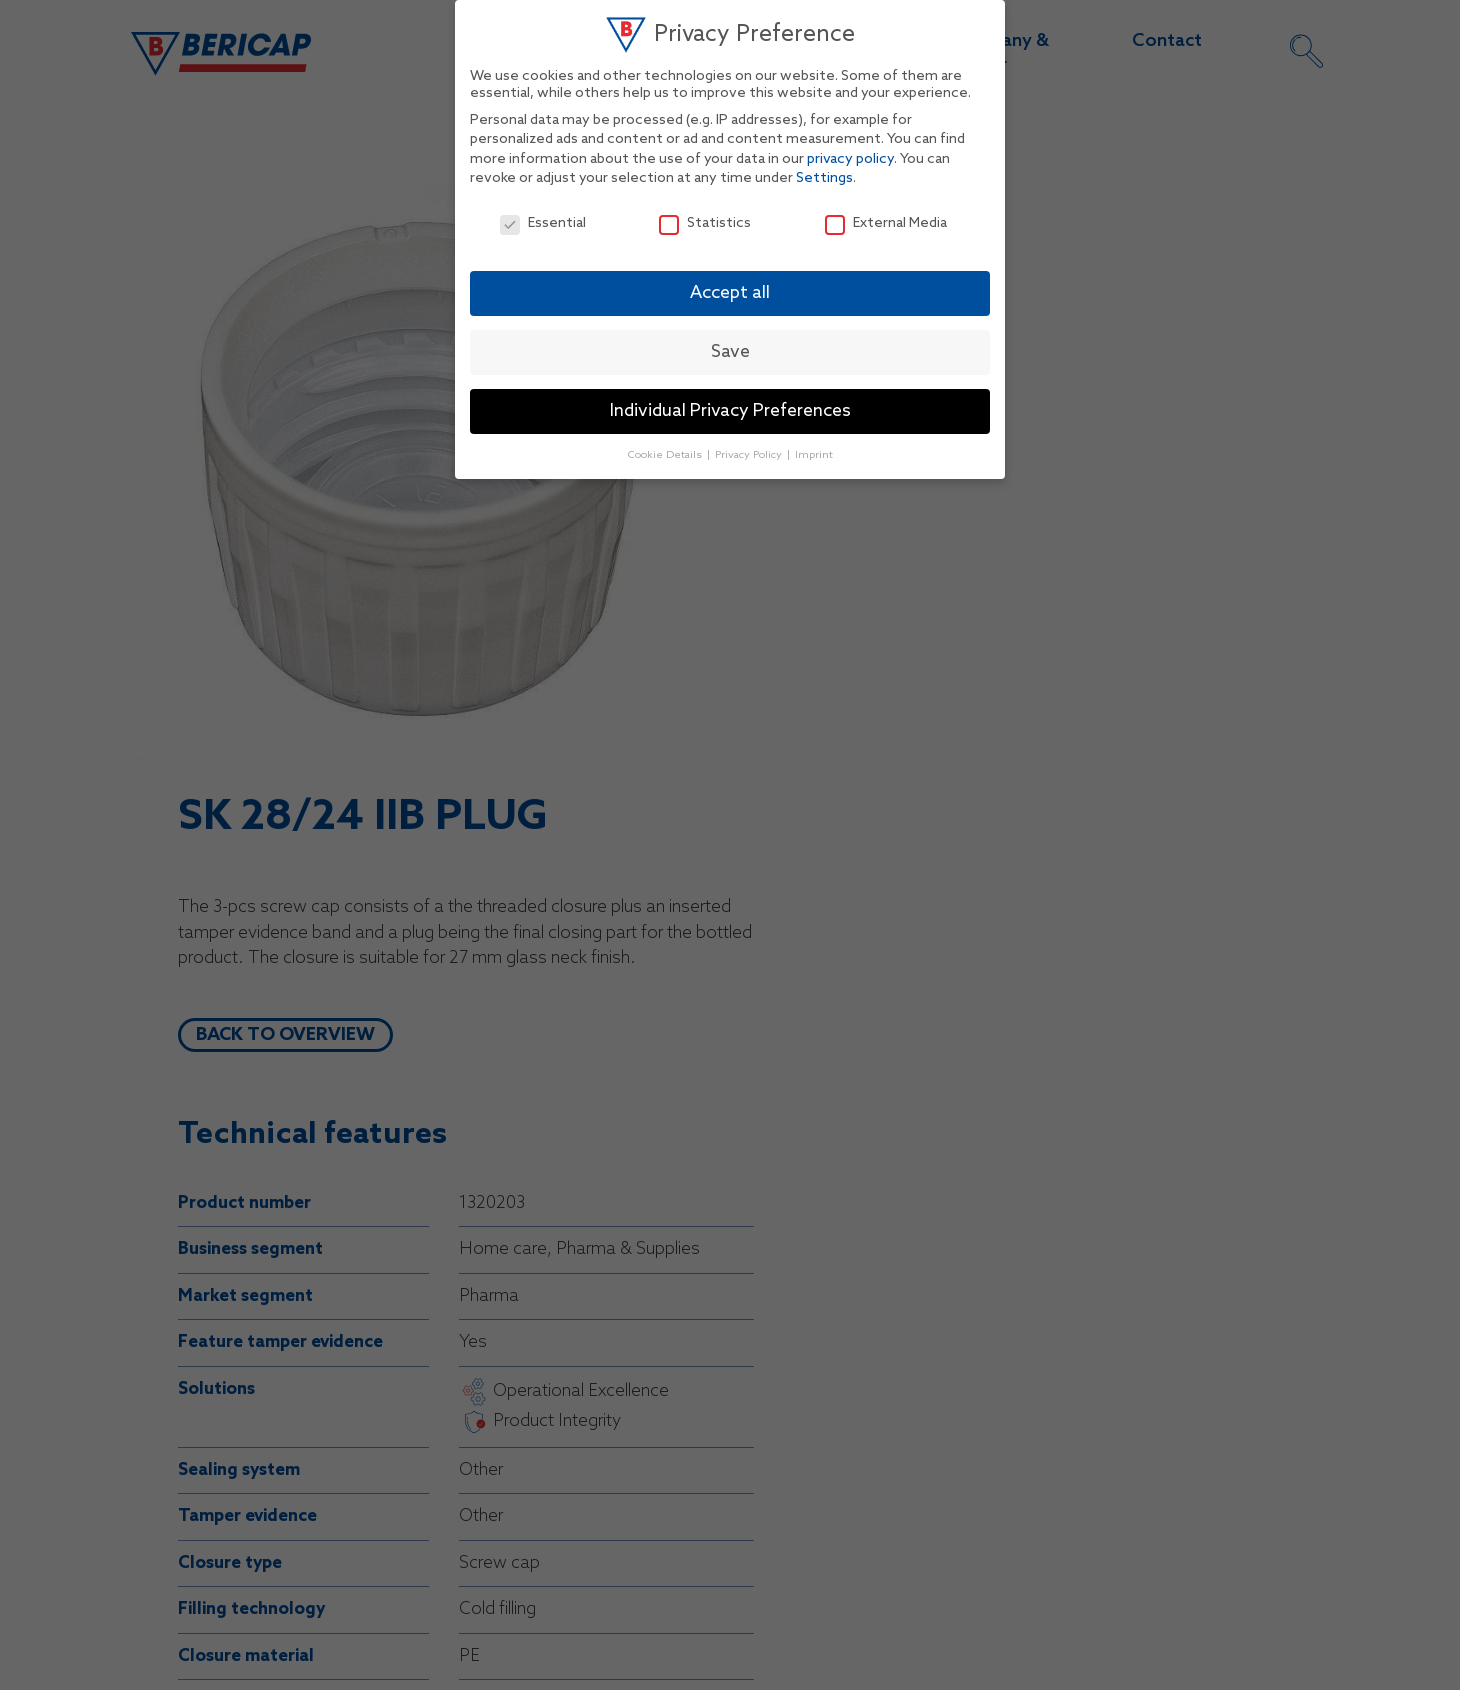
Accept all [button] (730, 293)
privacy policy (850, 159)
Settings (824, 178)
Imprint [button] (814, 455)
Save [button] (730, 352)
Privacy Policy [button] (750, 455)
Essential (543, 223)
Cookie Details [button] (666, 455)
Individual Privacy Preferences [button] (730, 411)
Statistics (705, 223)
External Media (886, 223)
